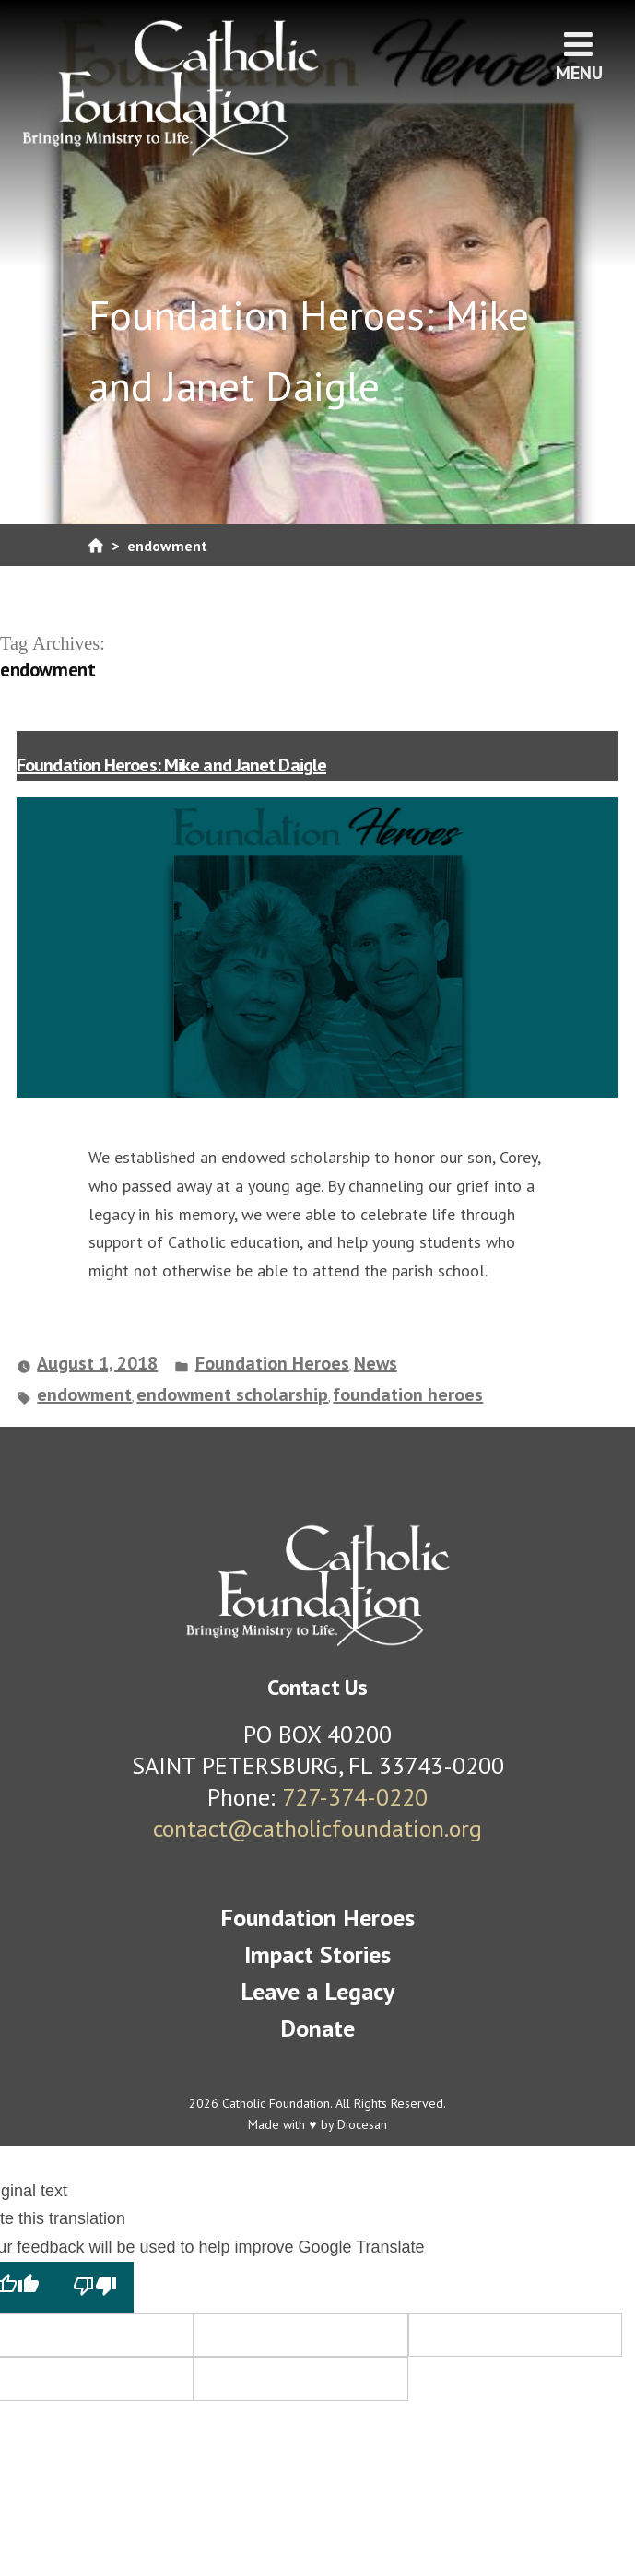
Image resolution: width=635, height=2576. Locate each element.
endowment (84, 1394)
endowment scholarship (232, 1394)
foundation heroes (408, 1394)
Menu (579, 56)
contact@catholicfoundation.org (317, 1828)
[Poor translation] (95, 2287)
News (375, 1363)
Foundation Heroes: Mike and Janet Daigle (171, 765)
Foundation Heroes (272, 1363)
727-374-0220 (355, 1797)
